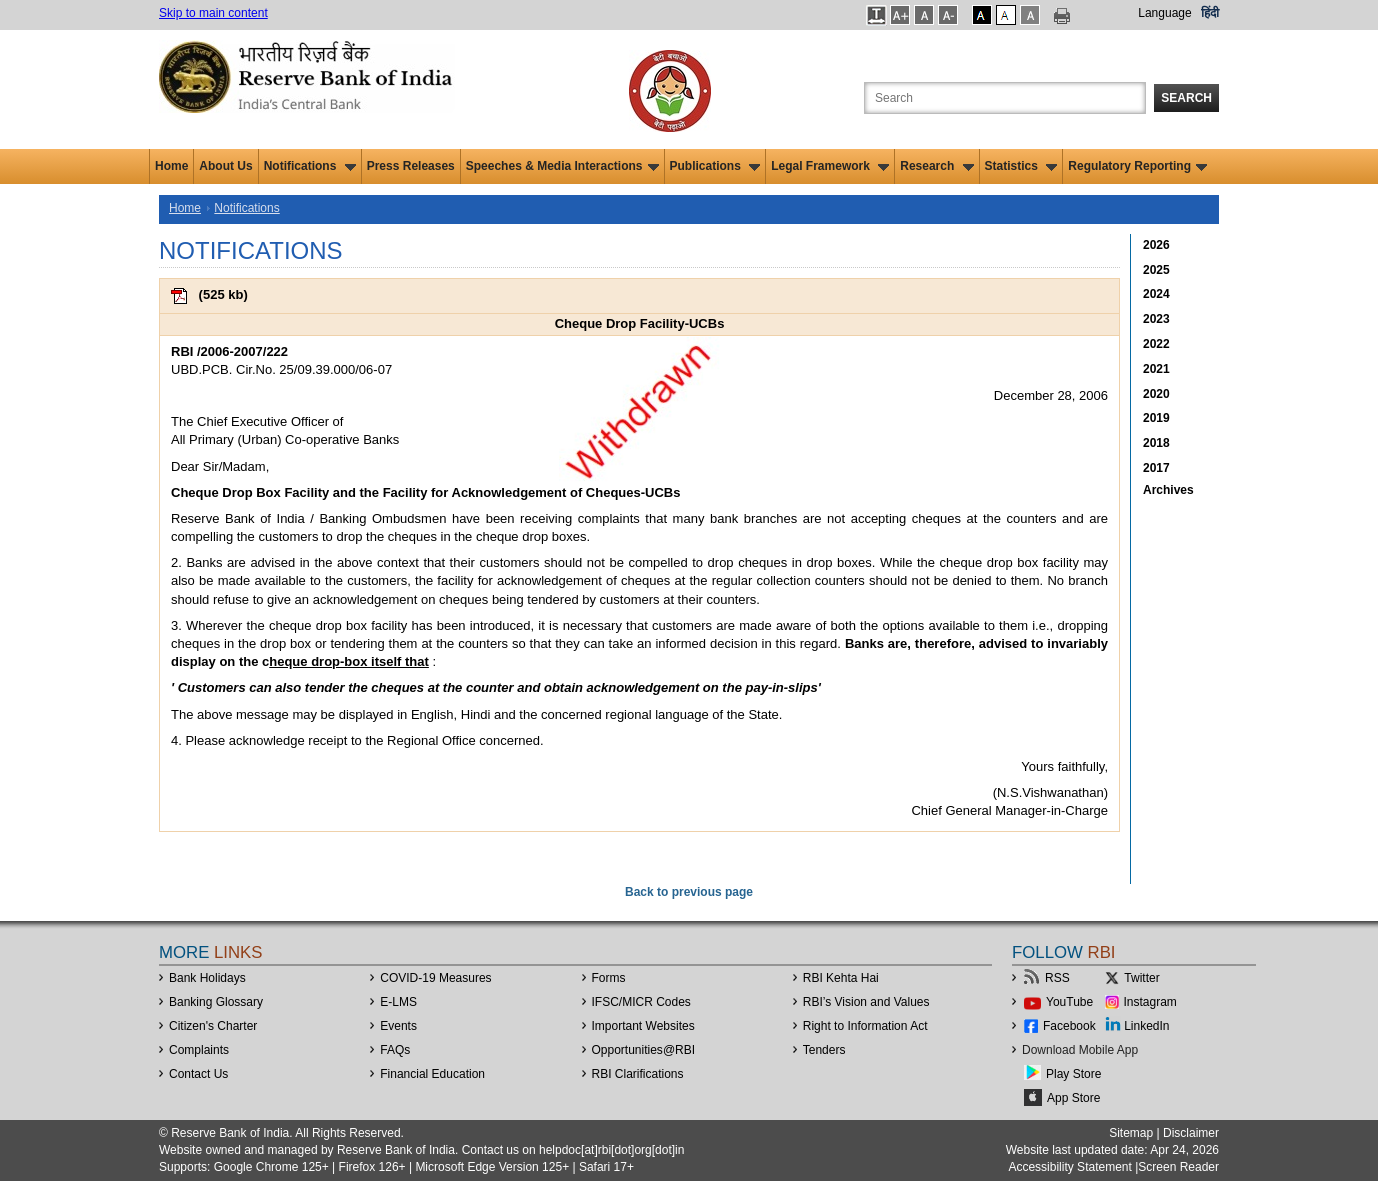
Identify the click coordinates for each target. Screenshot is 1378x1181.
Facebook (1069, 1026)
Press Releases (411, 166)
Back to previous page (689, 892)
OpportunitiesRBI (644, 1050)
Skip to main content (213, 13)
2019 (1156, 418)
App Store (1073, 1098)
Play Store (1073, 1074)
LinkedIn (1146, 1026)
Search (1186, 98)
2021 (1156, 369)
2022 (1156, 344)
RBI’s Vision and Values (866, 1002)
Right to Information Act (865, 1026)
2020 (1156, 394)
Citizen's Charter (213, 1026)
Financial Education (432, 1074)
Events (398, 1026)
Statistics (1021, 166)
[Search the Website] (1005, 98)
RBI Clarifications (638, 1074)
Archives (1168, 490)
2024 (1156, 294)
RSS (1057, 978)
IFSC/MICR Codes (641, 1002)
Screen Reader (1178, 1167)
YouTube (1069, 1002)
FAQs (395, 1050)
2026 (1156, 245)
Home (171, 166)
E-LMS (398, 1002)
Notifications (310, 166)
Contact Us (198, 1074)
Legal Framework (830, 166)
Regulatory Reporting (1137, 166)
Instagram (1150, 1002)
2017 (1156, 468)
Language (1164, 13)
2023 (1156, 319)
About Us (225, 166)
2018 (1156, 443)
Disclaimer (1191, 1133)
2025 (1156, 270)
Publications (715, 166)
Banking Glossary (216, 1002)
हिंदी (1210, 13)
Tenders (824, 1050)
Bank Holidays (207, 978)
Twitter (1141, 978)
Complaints (199, 1050)
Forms (609, 978)
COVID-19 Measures (435, 978)
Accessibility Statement (1069, 1167)
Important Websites (643, 1026)
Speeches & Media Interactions (562, 166)
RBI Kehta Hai (841, 978)
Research (936, 166)
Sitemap (1131, 1133)
